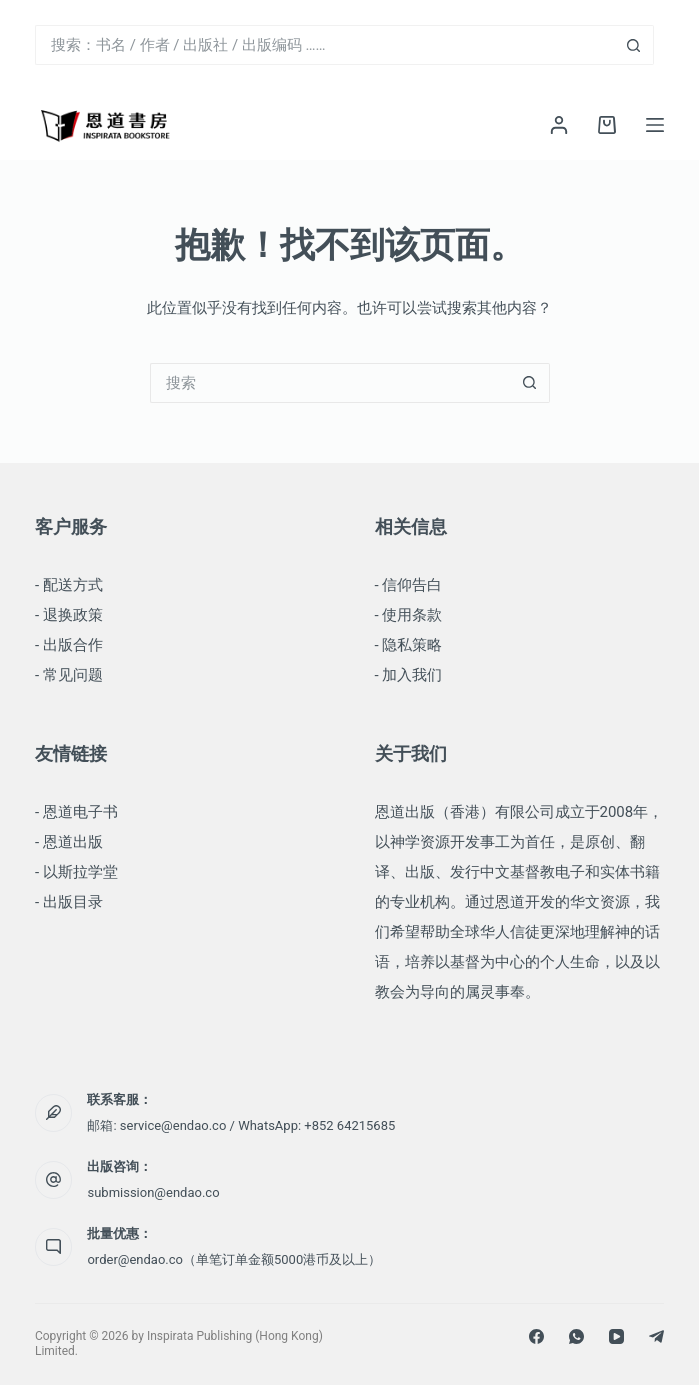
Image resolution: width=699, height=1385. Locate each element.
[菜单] (655, 125)
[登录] (559, 125)
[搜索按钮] (634, 45)
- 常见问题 (69, 675)
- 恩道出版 (69, 842)
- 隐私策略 (409, 645)
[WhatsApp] (576, 1336)
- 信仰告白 (409, 585)
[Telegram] (656, 1336)
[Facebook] (536, 1336)
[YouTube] (616, 1336)
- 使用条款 (409, 615)
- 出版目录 (69, 902)
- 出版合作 (69, 645)
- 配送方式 (69, 585)
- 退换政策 (69, 615)
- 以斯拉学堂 (76, 872)
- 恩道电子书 (76, 812)
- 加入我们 (409, 675)
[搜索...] (324, 45)
